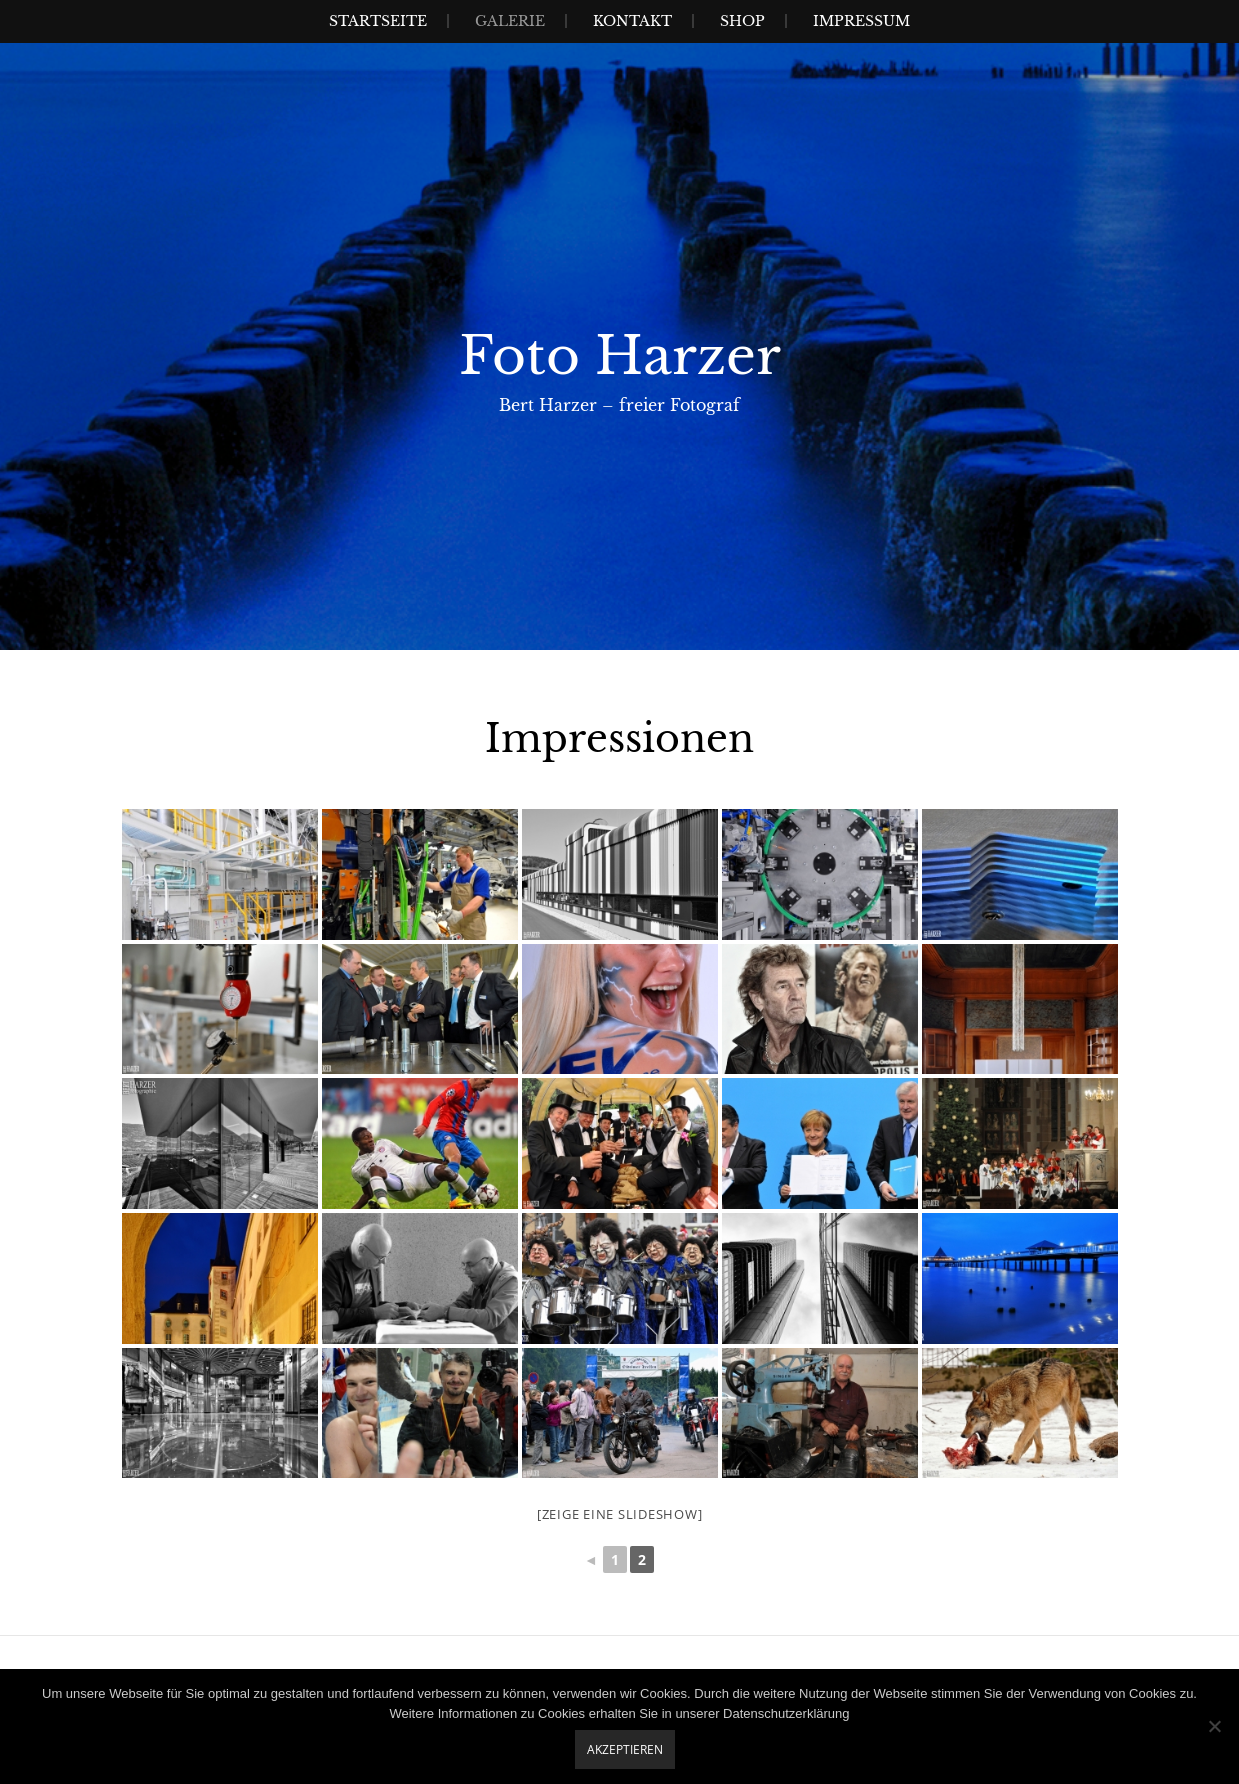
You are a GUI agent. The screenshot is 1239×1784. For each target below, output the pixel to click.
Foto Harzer (620, 356)
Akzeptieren (625, 1749)
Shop (742, 21)
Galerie (510, 21)
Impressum (861, 21)
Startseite (378, 21)
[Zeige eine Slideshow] (620, 1514)
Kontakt (632, 21)
